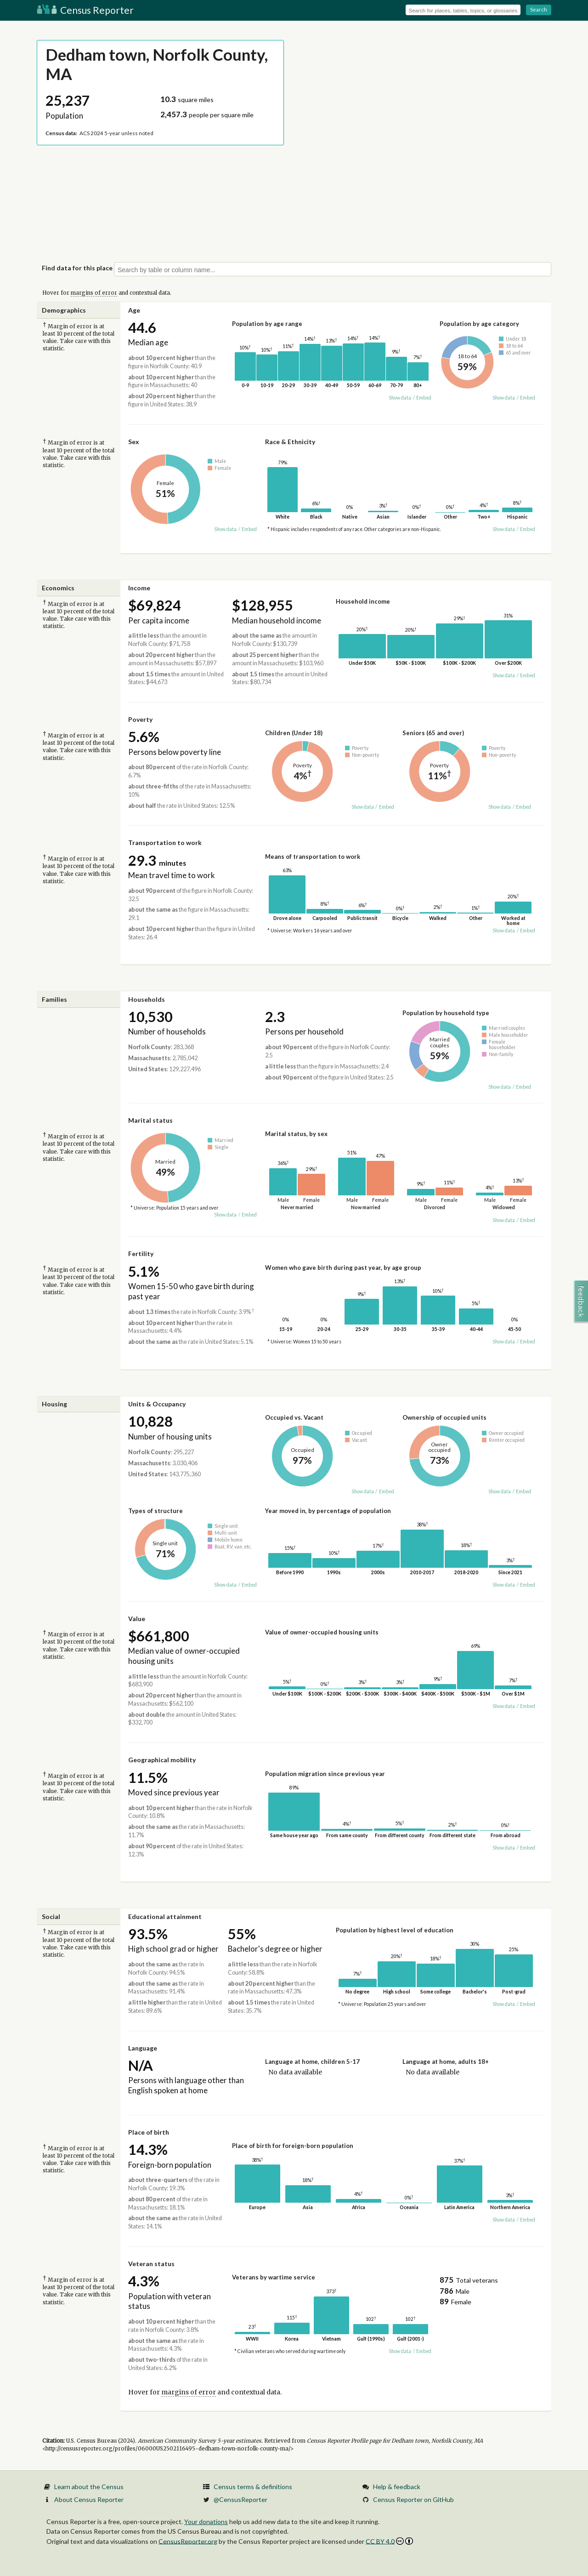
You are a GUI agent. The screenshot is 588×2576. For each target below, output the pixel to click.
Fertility (140, 1253)
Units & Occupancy (157, 1404)
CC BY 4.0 (389, 2541)
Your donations (206, 2521)
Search (538, 9)
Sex (133, 442)
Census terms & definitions (253, 2486)
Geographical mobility (162, 1760)
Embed (423, 397)
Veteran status (151, 2264)
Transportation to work (165, 842)
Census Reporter (85, 10)
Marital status (150, 1120)
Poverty (140, 719)
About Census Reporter (89, 2499)
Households (146, 999)
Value (136, 1618)
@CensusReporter (240, 2499)
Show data (400, 397)
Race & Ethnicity (290, 442)
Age (134, 310)
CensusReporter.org (187, 2541)
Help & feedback (396, 2486)
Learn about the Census (89, 2486)
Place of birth (148, 2132)
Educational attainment (165, 1916)
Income (139, 588)
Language (142, 2048)
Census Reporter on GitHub (413, 2499)
